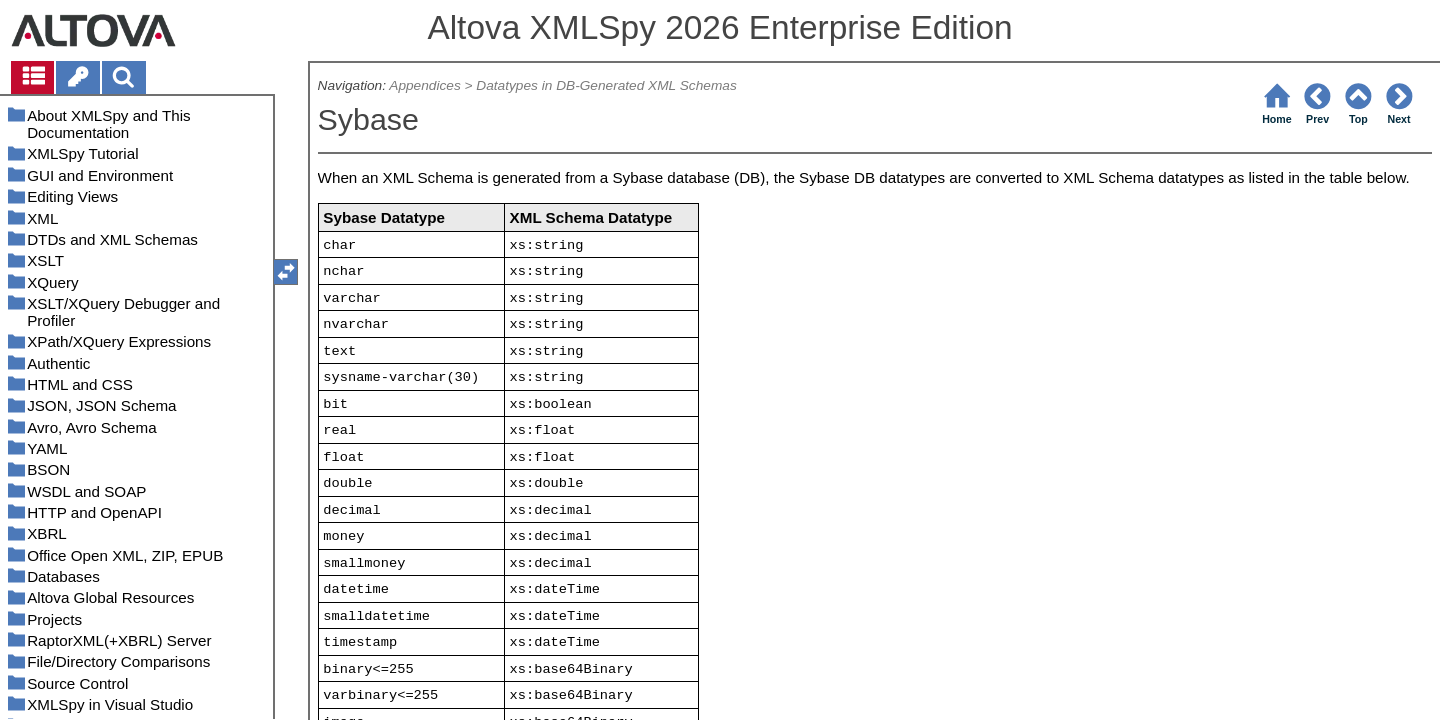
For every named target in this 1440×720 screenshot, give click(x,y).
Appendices (424, 85)
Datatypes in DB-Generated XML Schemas (606, 85)
